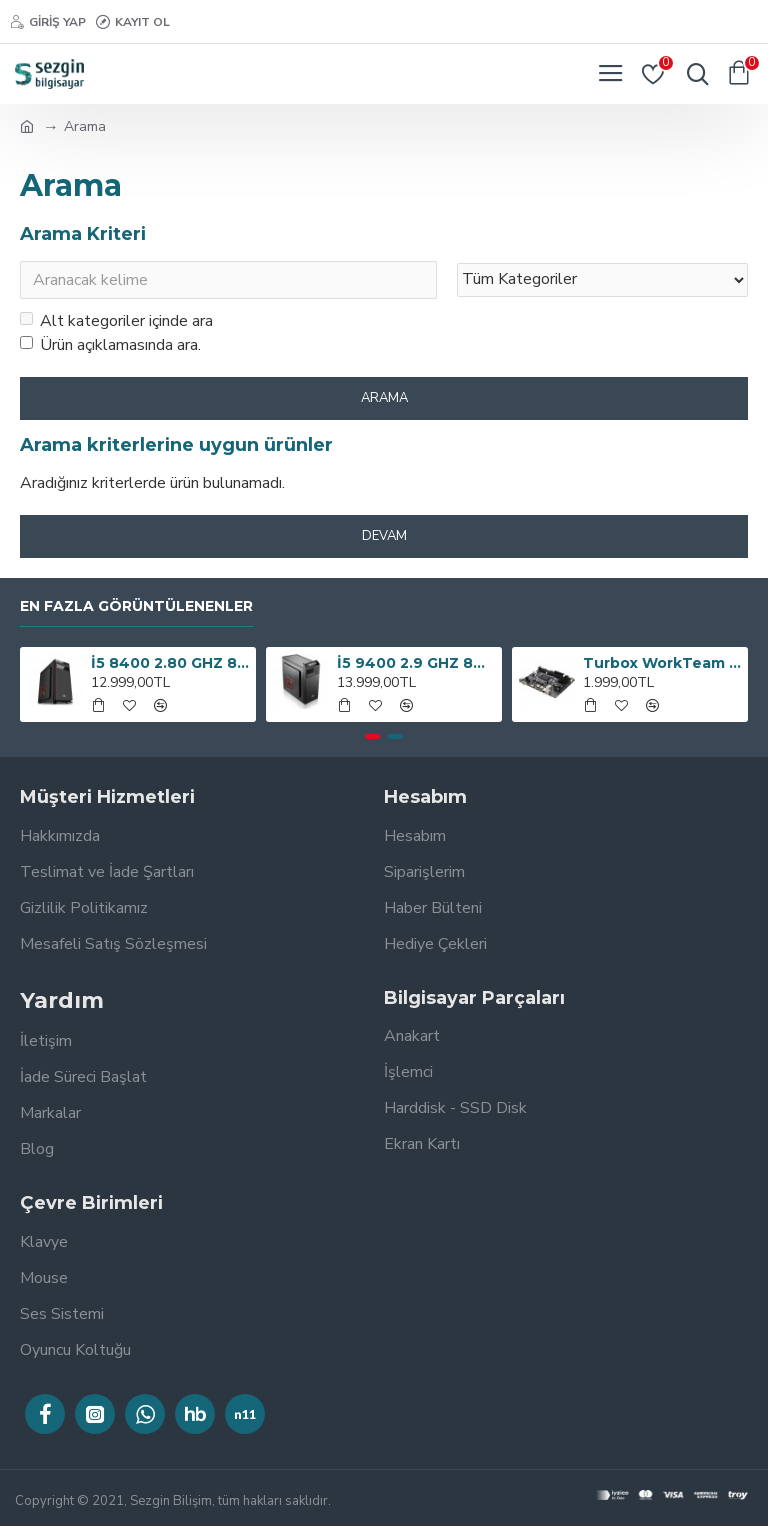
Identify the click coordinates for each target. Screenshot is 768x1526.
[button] (372, 736)
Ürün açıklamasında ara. (110, 345)
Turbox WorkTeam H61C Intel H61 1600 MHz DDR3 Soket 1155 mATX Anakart (662, 663)
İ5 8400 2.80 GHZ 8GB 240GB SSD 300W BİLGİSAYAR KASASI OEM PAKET (170, 663)
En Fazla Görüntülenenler (136, 606)
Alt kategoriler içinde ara (116, 321)
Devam (384, 536)
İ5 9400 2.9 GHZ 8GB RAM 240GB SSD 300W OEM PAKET (416, 663)
